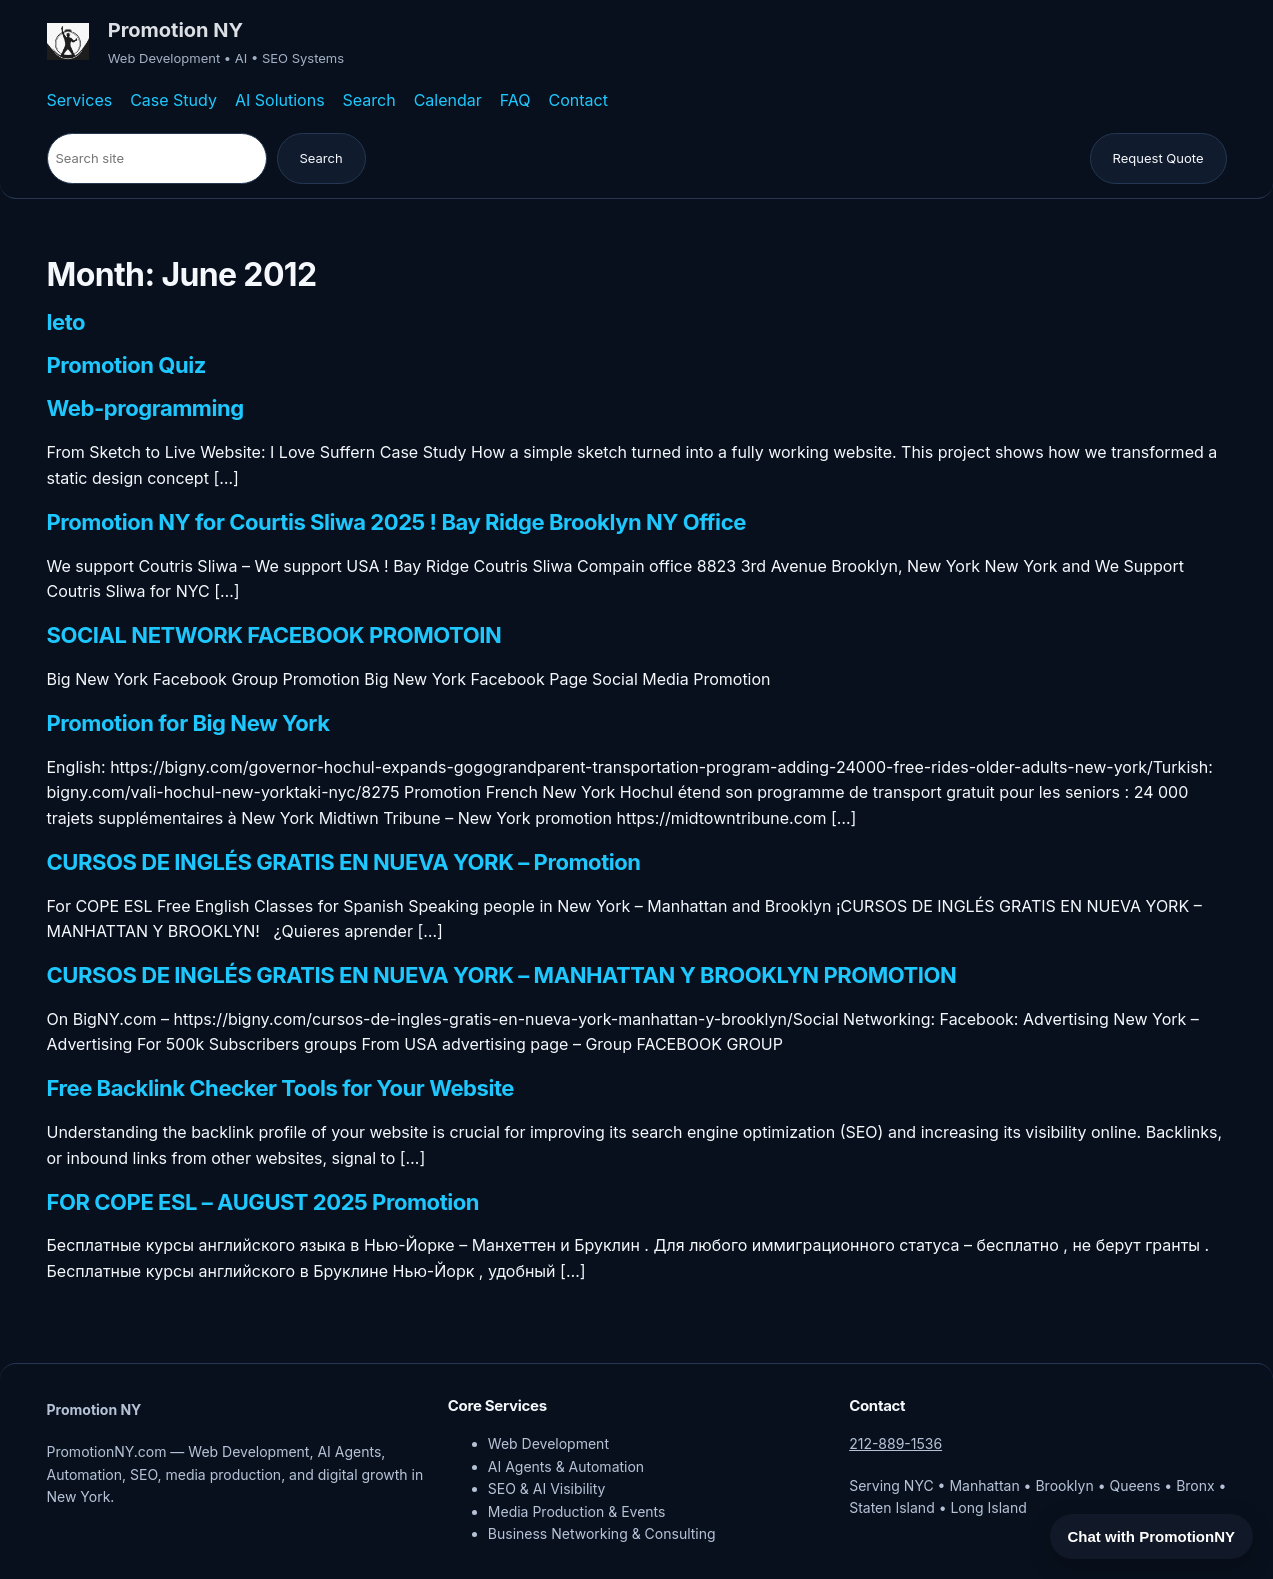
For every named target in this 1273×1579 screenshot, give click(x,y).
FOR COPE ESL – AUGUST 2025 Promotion (263, 1203)
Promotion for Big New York (188, 724)
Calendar (448, 100)
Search (369, 100)
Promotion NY (175, 30)
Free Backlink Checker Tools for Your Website (281, 1089)
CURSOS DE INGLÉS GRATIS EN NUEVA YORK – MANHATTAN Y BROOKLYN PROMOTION (502, 976)
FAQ (515, 100)
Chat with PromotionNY (1152, 1536)
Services (80, 100)
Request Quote (1158, 158)
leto (66, 323)
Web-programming (145, 409)
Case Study (173, 100)
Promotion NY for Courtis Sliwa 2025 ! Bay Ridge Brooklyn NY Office (396, 523)
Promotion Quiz (126, 366)
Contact (578, 100)
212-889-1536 (895, 1443)
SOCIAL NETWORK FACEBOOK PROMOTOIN (274, 636)
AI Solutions (280, 100)
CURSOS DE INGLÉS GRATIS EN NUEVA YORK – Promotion (344, 863)
